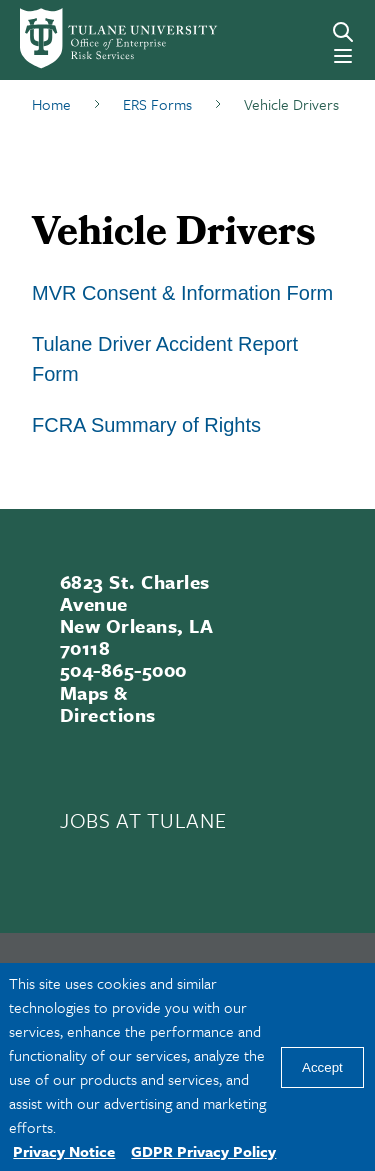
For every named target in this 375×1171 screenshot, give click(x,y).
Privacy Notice (64, 1151)
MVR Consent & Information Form (182, 293)
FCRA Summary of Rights (146, 425)
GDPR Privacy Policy (203, 1151)
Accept (322, 1067)
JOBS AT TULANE (143, 820)
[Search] (343, 32)
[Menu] (343, 56)
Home (51, 104)
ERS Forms (157, 104)
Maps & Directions (108, 703)
